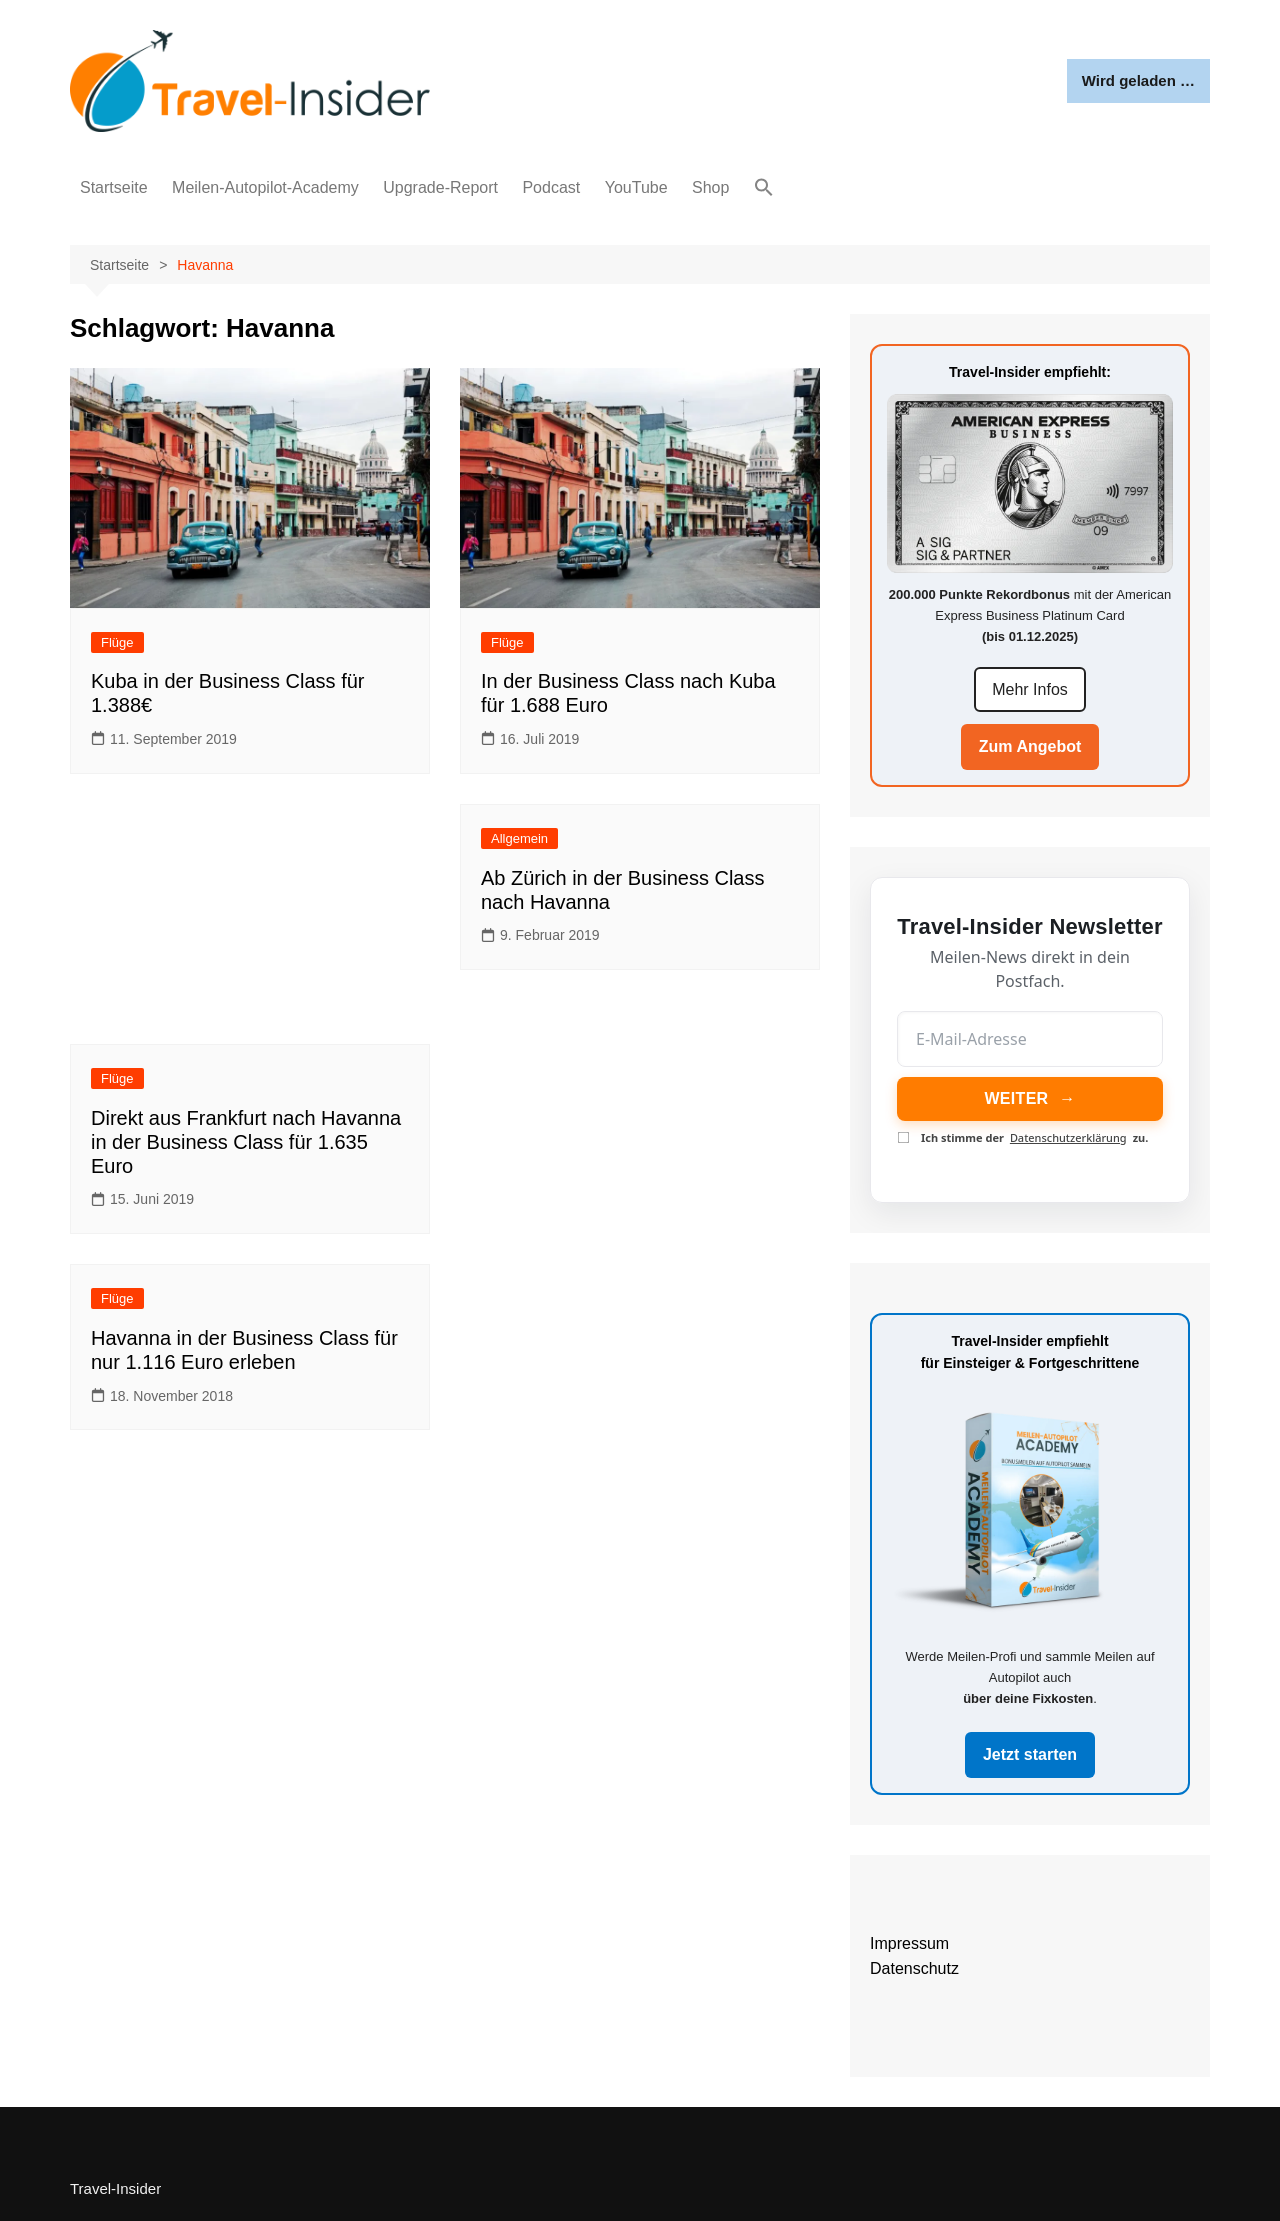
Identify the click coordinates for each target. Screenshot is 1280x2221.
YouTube (636, 187)
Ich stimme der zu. (1023, 1137)
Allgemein (519, 838)
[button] (764, 188)
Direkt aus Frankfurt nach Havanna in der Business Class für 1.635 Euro (246, 1142)
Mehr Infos (1030, 689)
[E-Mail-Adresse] (1030, 1039)
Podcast (551, 187)
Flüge (117, 642)
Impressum (909, 1943)
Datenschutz (914, 1968)
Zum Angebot (1030, 746)
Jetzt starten (1030, 1754)
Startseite (114, 187)
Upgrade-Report (440, 187)
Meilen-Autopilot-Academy (265, 187)
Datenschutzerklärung (1068, 1137)
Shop (710, 187)
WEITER (1029, 1098)
